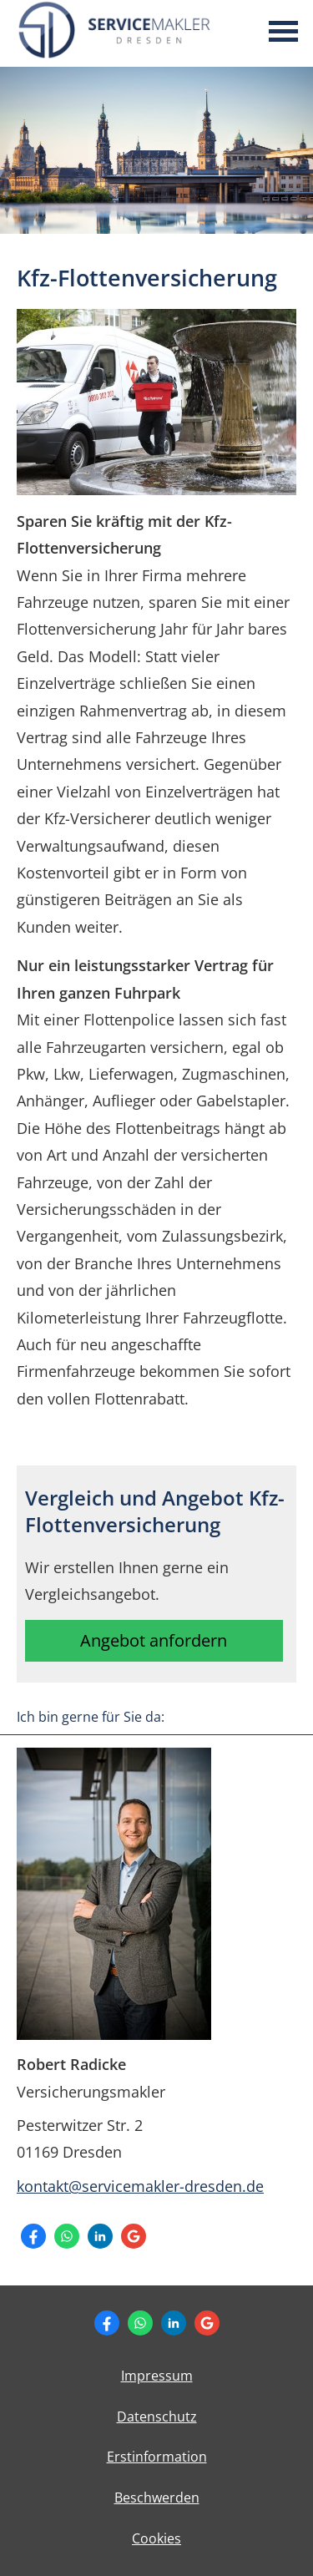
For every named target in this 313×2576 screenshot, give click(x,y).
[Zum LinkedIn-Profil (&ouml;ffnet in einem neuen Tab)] (100, 2236)
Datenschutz (157, 2416)
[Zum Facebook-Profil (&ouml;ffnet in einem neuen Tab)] (33, 2236)
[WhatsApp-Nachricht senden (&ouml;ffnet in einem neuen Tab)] (66, 2236)
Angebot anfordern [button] (153, 1640)
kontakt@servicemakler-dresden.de (140, 2186)
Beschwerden (156, 2497)
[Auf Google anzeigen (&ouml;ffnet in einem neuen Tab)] (133, 2236)
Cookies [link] (156, 2538)
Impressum (157, 2375)
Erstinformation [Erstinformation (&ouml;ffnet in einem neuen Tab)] (157, 2456)
